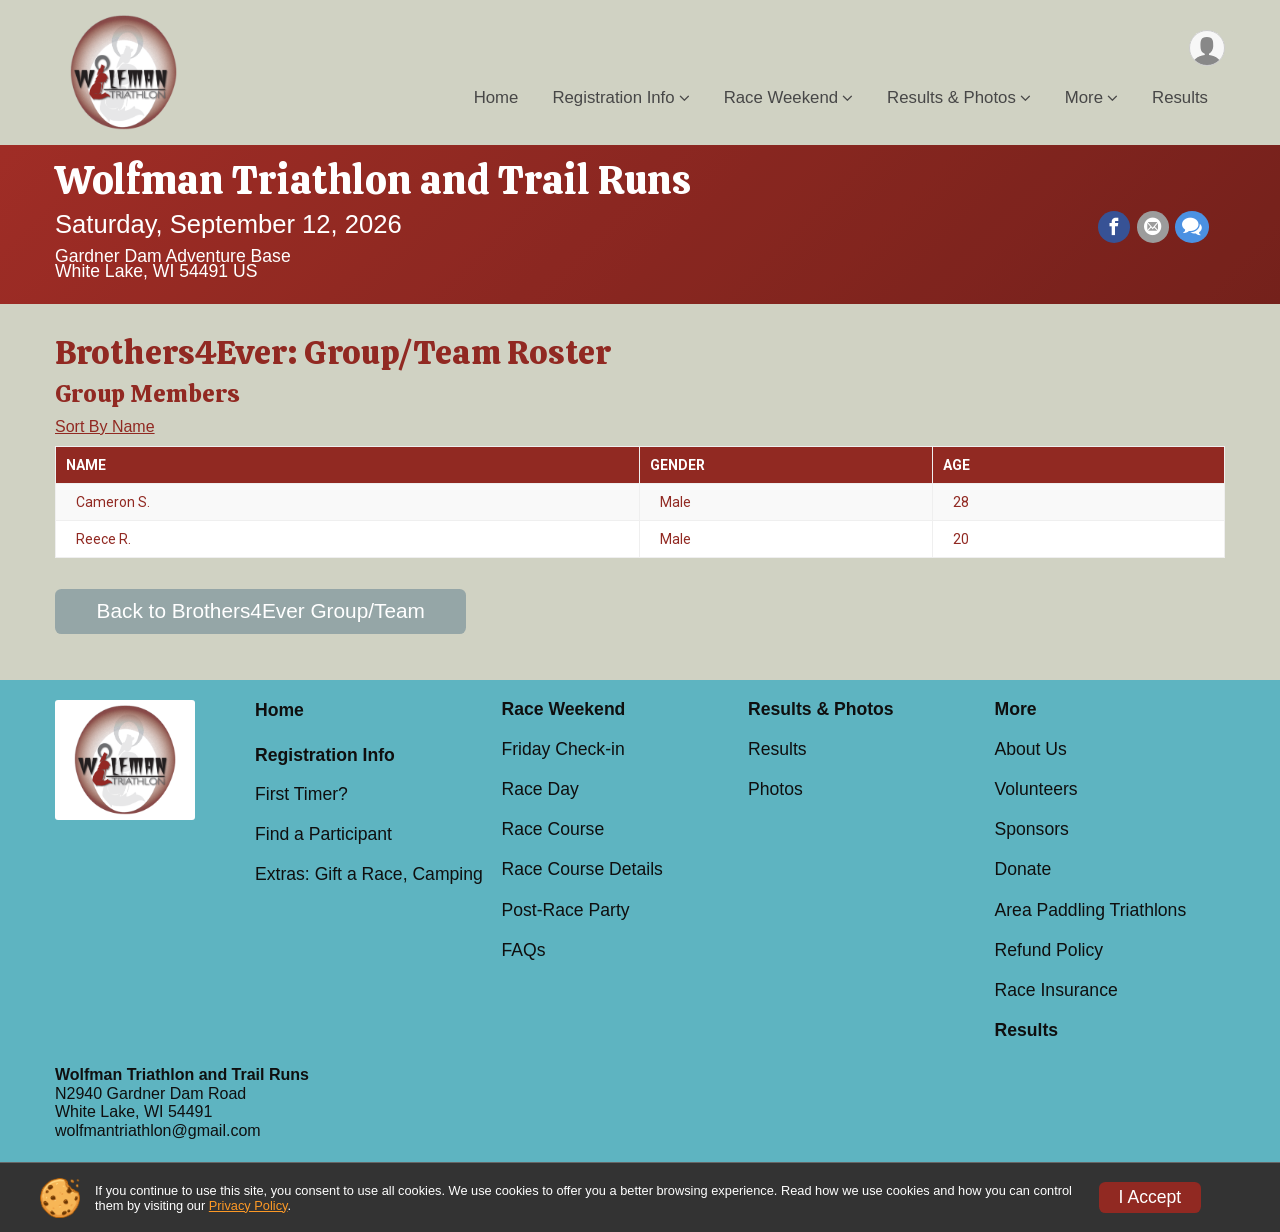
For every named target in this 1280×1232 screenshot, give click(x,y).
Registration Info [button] (613, 98)
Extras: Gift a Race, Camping (369, 874)
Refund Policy (1049, 950)
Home (496, 98)
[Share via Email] (1153, 227)
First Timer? (301, 794)
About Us (1031, 749)
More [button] (1084, 98)
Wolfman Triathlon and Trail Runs (373, 180)
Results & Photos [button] (951, 98)
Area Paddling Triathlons (1091, 910)
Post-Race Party (566, 910)
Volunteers (1036, 789)
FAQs (524, 950)
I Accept (1150, 1197)
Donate (1023, 869)
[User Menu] (1206, 48)
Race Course (553, 829)
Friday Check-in (563, 749)
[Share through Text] (1192, 227)
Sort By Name (105, 426)
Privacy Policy (248, 1205)
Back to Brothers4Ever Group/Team (261, 610)
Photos (775, 789)
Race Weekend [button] (781, 98)
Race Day (540, 789)
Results (1180, 98)
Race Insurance (1056, 990)
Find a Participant (323, 834)
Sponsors (1032, 829)
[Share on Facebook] (1115, 227)
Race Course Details (582, 869)
